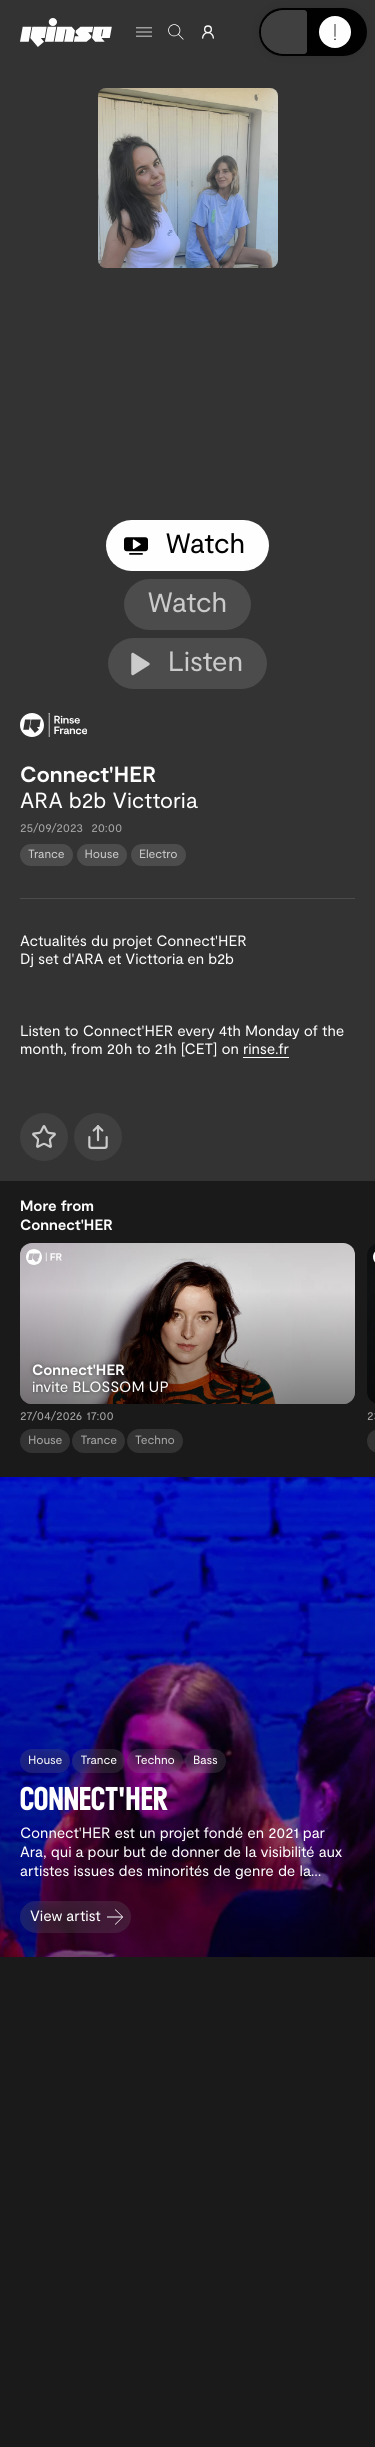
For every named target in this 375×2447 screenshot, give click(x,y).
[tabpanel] (187, 394)
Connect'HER (88, 774)
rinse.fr (266, 1048)
